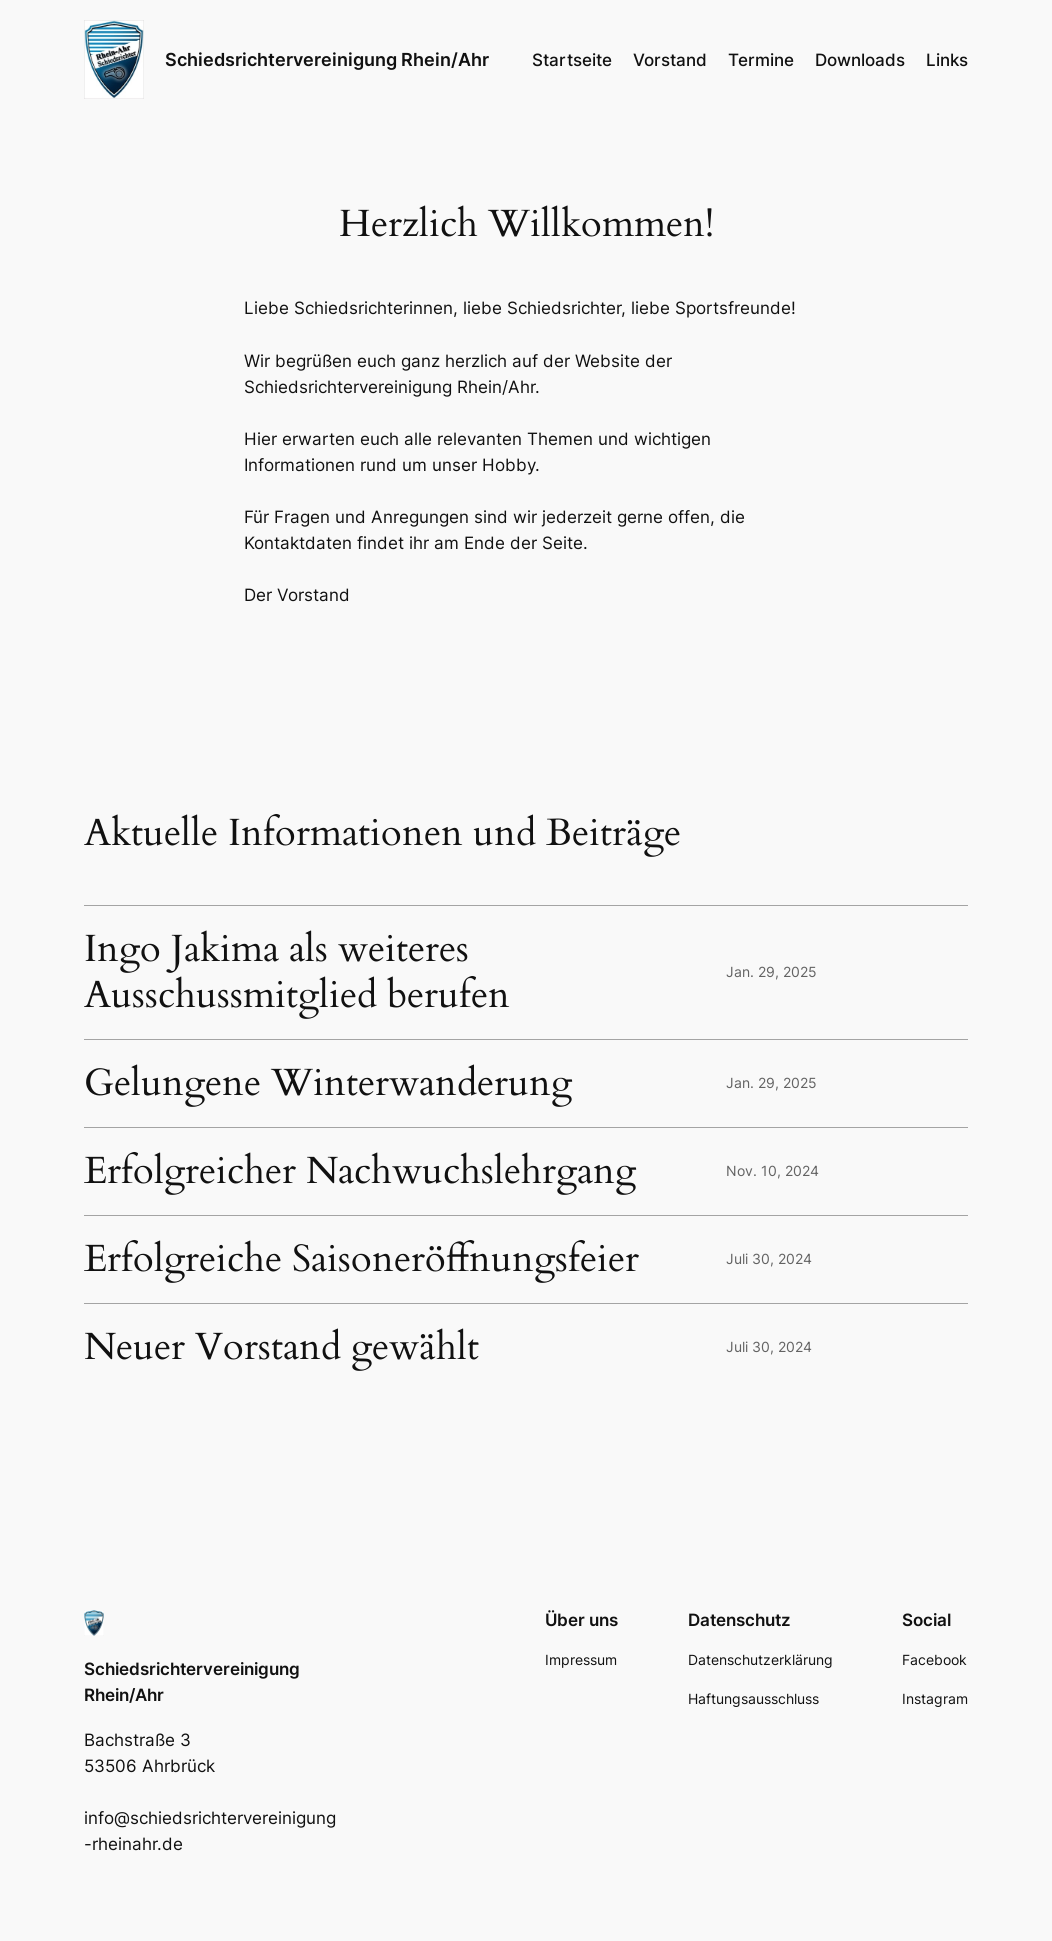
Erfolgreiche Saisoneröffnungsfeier (361, 1259)
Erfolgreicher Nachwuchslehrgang (360, 1171)
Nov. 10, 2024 (772, 1170)
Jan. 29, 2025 (771, 971)
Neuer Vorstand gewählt (281, 1347)
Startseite (572, 60)
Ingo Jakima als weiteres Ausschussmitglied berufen (297, 972)
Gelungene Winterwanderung (328, 1083)
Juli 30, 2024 (769, 1258)
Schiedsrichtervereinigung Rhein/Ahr (327, 59)
